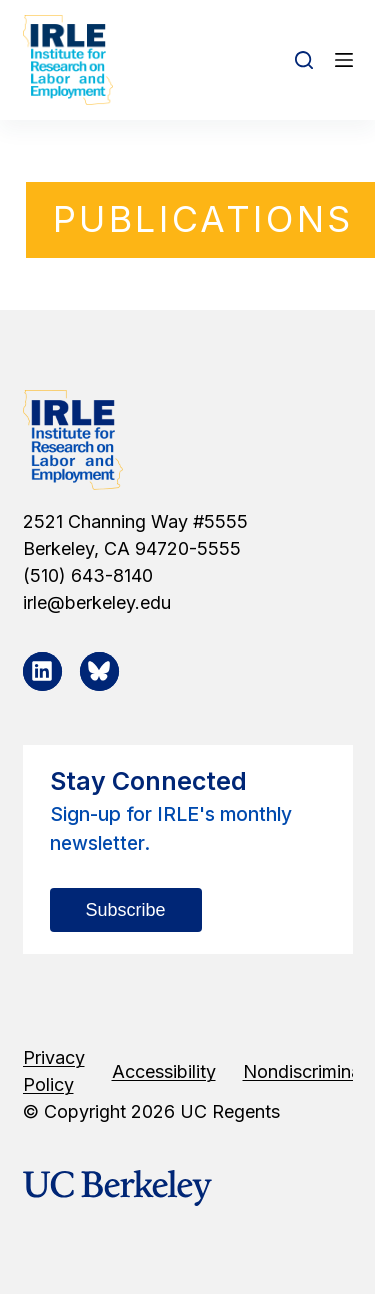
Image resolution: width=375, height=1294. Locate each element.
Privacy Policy (54, 1071)
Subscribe (126, 910)
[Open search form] (304, 60)
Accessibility (164, 1071)
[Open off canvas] (344, 60)
